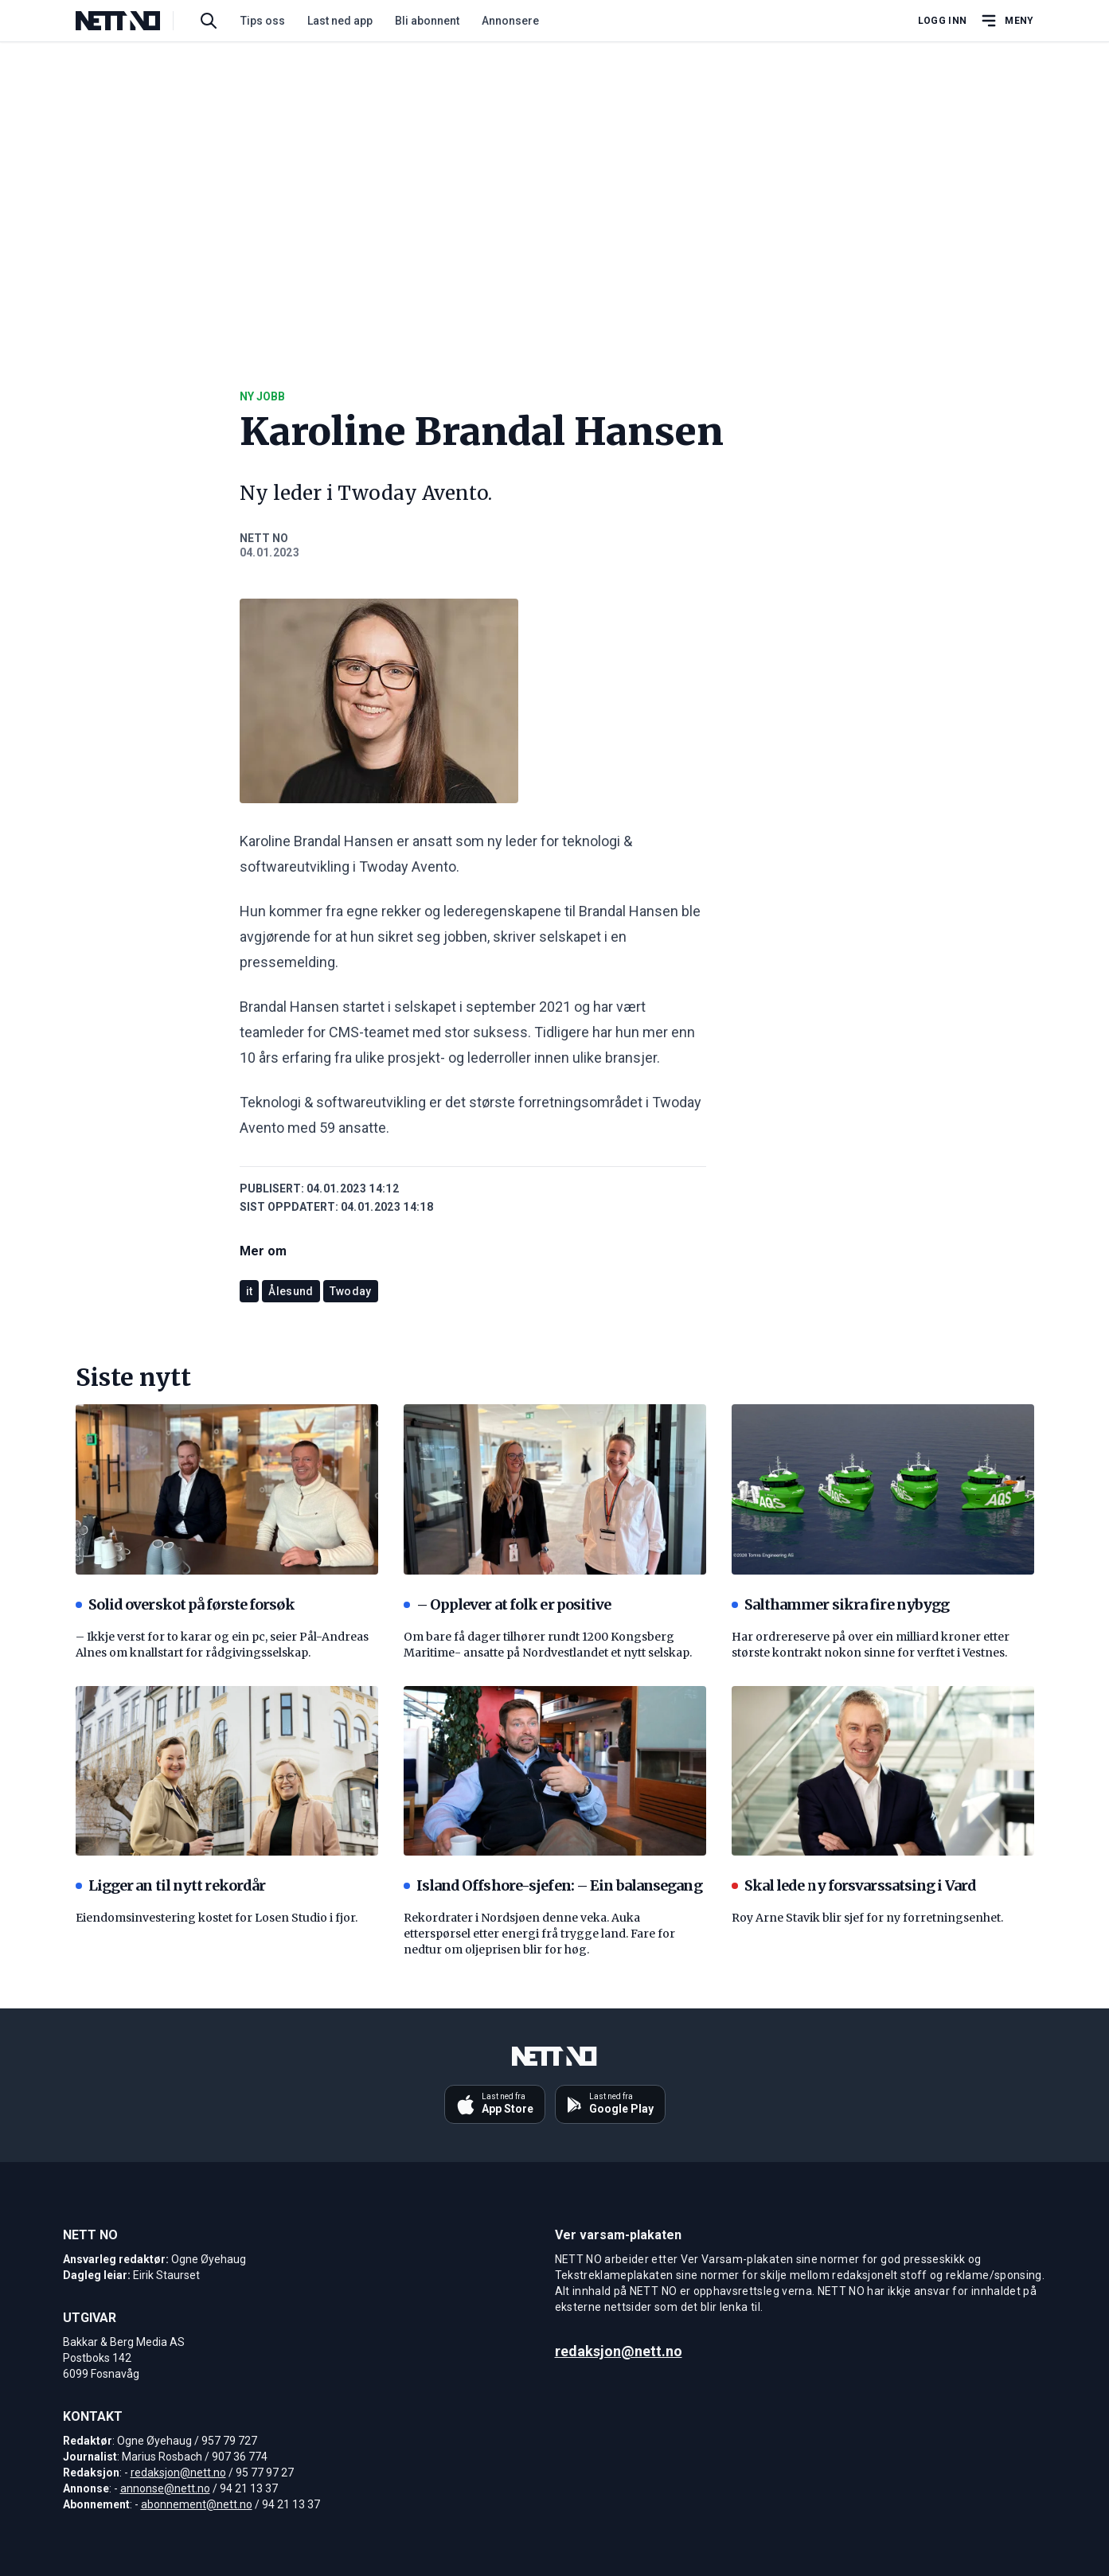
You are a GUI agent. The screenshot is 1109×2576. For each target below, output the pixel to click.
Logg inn (942, 20)
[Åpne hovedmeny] (1006, 20)
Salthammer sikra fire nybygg (841, 1604)
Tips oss (262, 20)
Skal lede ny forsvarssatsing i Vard (854, 1885)
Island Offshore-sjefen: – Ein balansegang (553, 1885)
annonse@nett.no (165, 2488)
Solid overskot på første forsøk (185, 1604)
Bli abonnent (427, 20)
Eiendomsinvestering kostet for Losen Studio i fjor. (216, 1918)
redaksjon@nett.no (178, 2472)
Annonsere (510, 20)
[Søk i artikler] (208, 20)
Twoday (351, 1291)
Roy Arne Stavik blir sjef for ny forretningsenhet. (867, 1918)
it (249, 1291)
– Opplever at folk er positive (507, 1604)
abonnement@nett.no (196, 2504)
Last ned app (340, 20)
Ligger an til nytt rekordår (171, 1885)
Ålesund (290, 1291)
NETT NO (264, 538)
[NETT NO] (131, 20)
